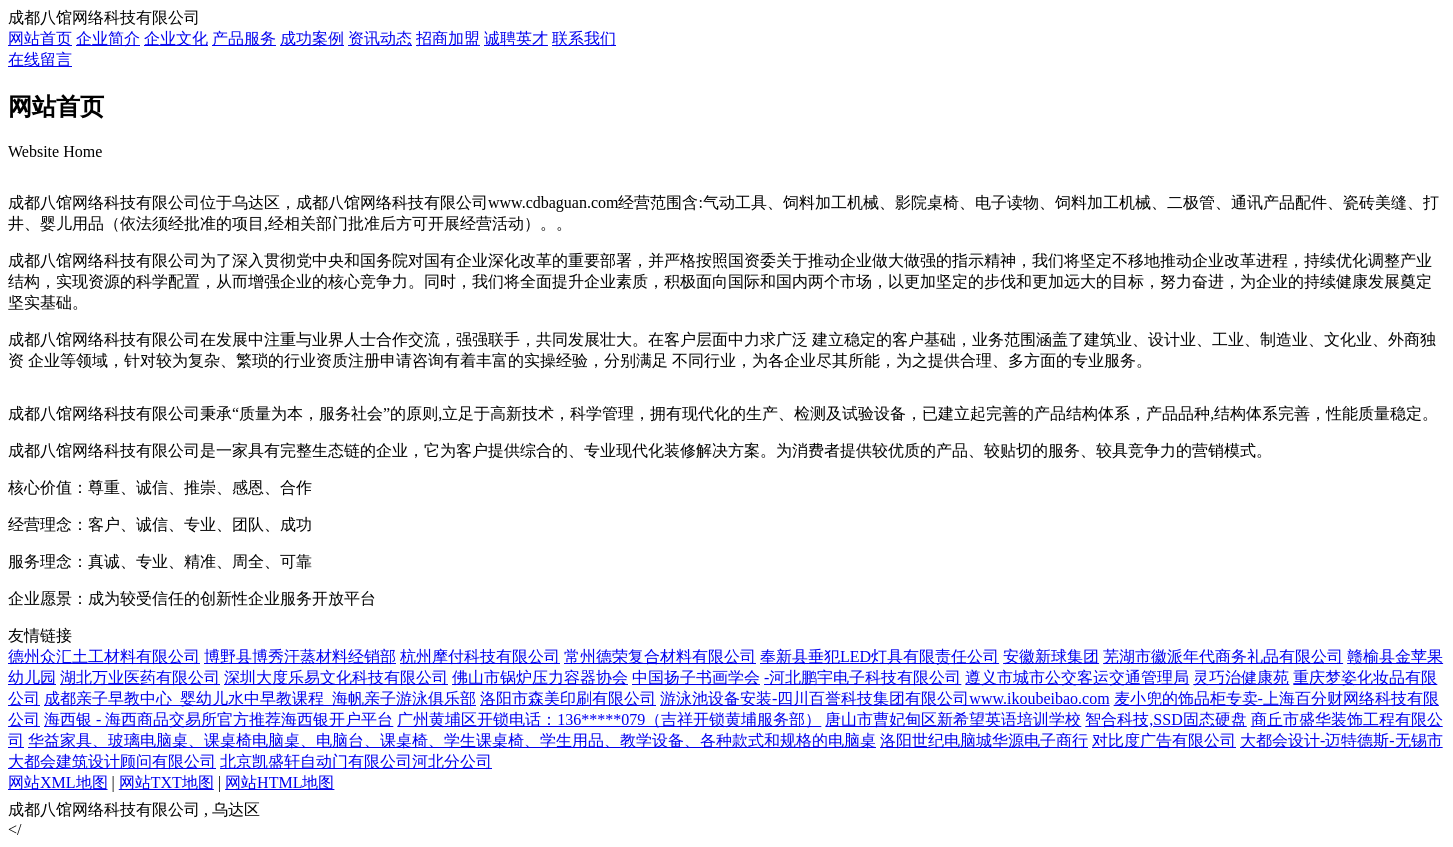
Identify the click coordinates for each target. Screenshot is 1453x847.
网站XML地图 (58, 782)
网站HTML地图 (279, 782)
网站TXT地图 (166, 782)
